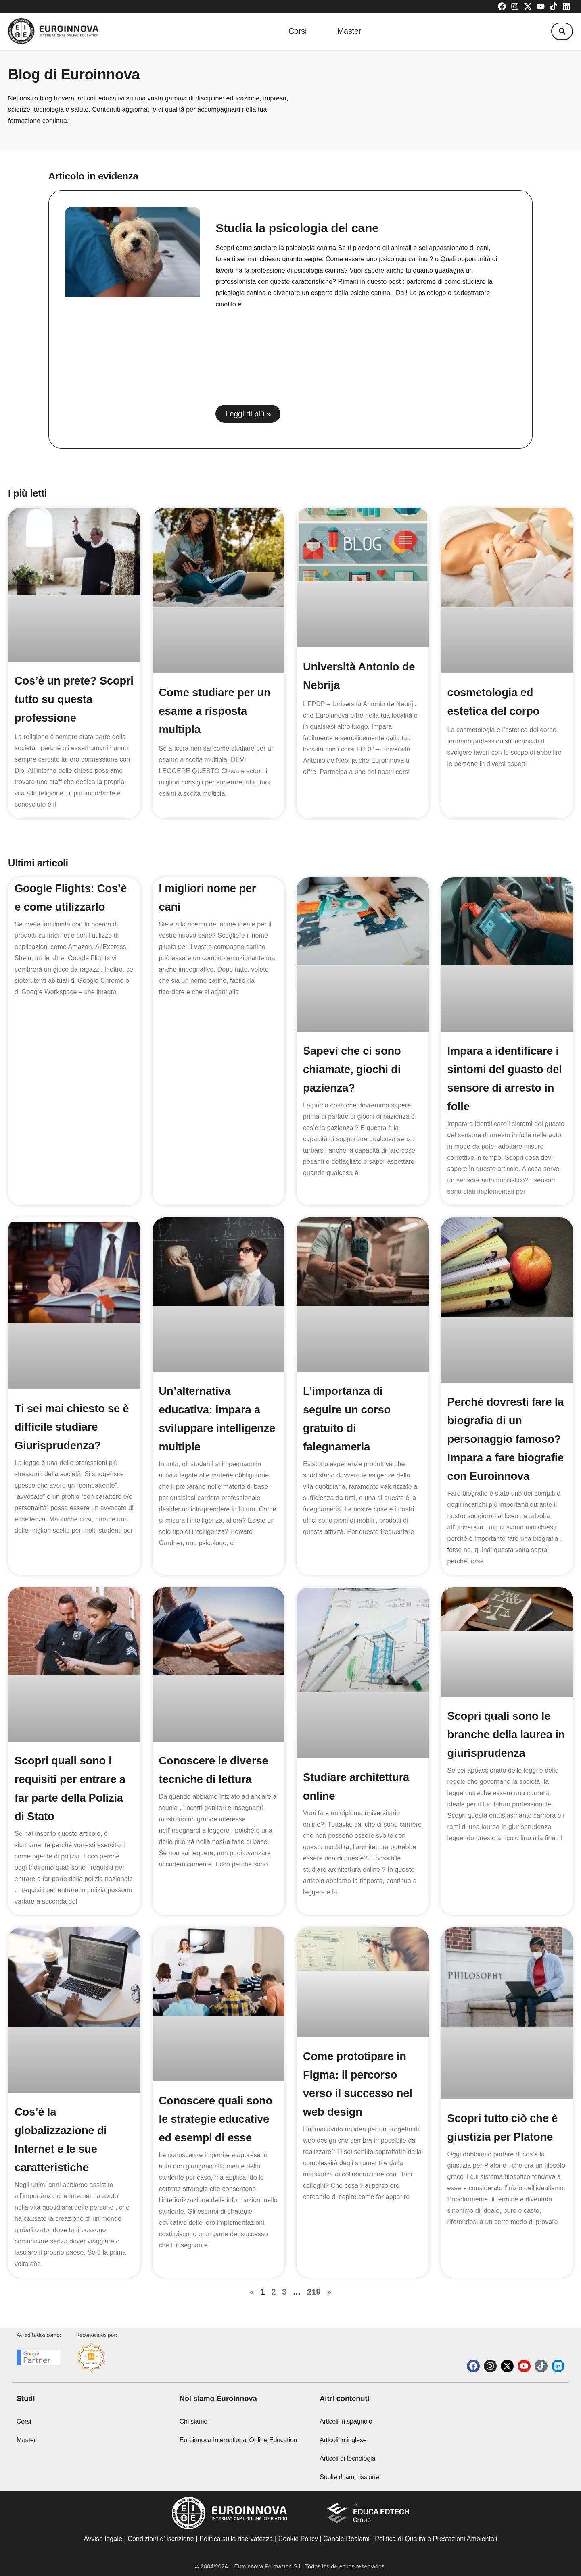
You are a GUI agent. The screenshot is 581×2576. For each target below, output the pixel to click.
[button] (560, 31)
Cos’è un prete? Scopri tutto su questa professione (73, 699)
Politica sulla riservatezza (236, 2546)
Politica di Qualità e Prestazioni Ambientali (436, 2546)
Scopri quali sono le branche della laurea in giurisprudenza (501, 1753)
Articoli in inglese (343, 2448)
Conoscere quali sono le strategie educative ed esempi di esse (217, 2137)
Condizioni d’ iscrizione (160, 2546)
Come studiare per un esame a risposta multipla (216, 711)
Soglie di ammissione (349, 2485)
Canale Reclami (347, 2546)
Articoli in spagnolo (346, 2429)
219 (313, 2310)
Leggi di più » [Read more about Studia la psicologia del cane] (248, 414)
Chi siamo (193, 2429)
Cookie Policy (298, 2546)
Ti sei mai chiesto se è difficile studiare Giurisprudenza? (73, 1427)
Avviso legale (103, 2546)
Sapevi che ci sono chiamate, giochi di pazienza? (353, 1069)
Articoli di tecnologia (347, 2466)
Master (349, 31)
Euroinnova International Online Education (238, 2448)
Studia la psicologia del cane (296, 228)
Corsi (294, 31)
